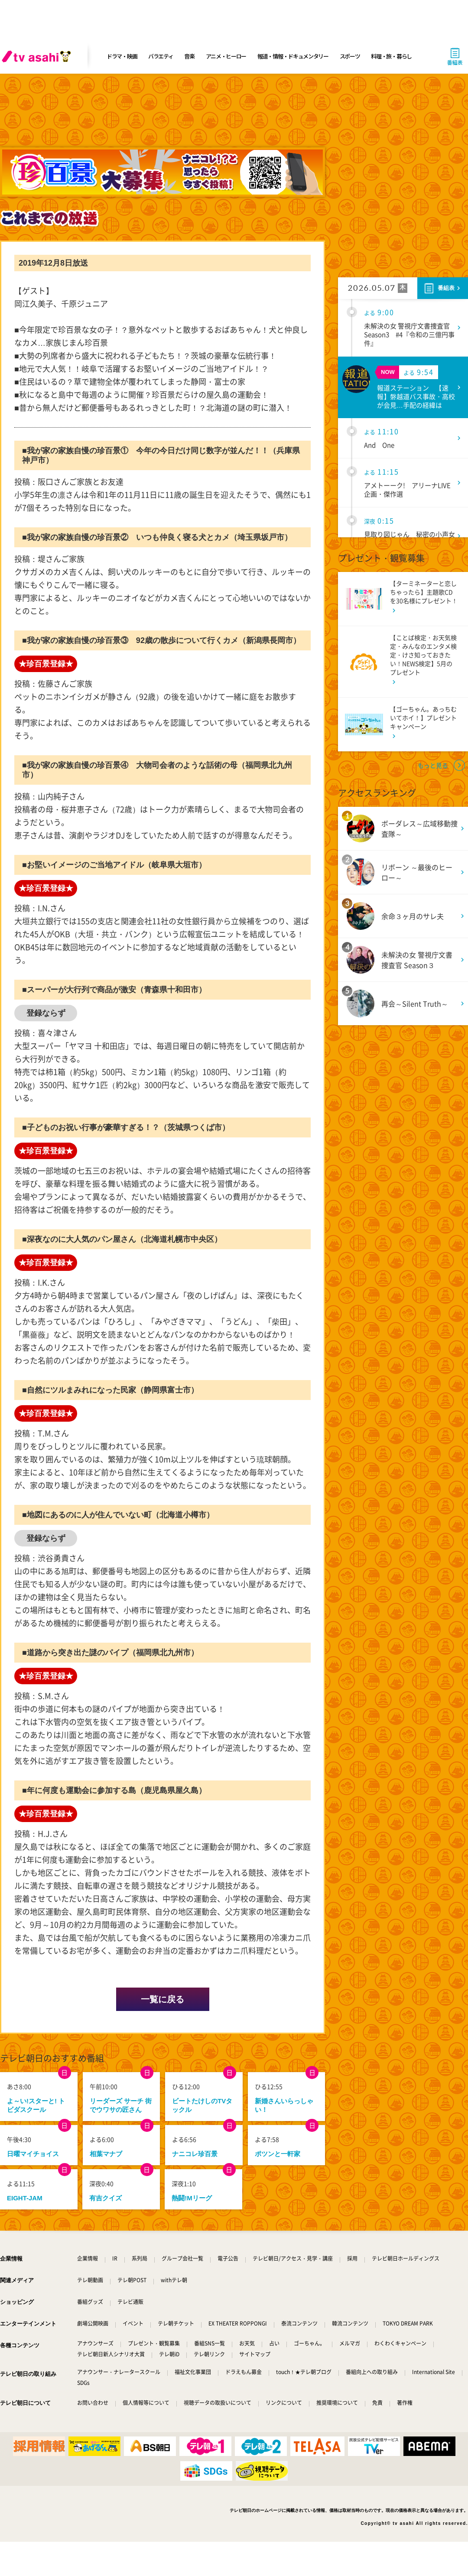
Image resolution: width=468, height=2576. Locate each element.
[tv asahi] (38, 56)
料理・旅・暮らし (391, 56)
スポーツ (350, 56)
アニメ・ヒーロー (226, 56)
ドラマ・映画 (122, 56)
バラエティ (160, 56)
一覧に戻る (162, 1999)
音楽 (189, 56)
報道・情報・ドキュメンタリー (292, 56)
